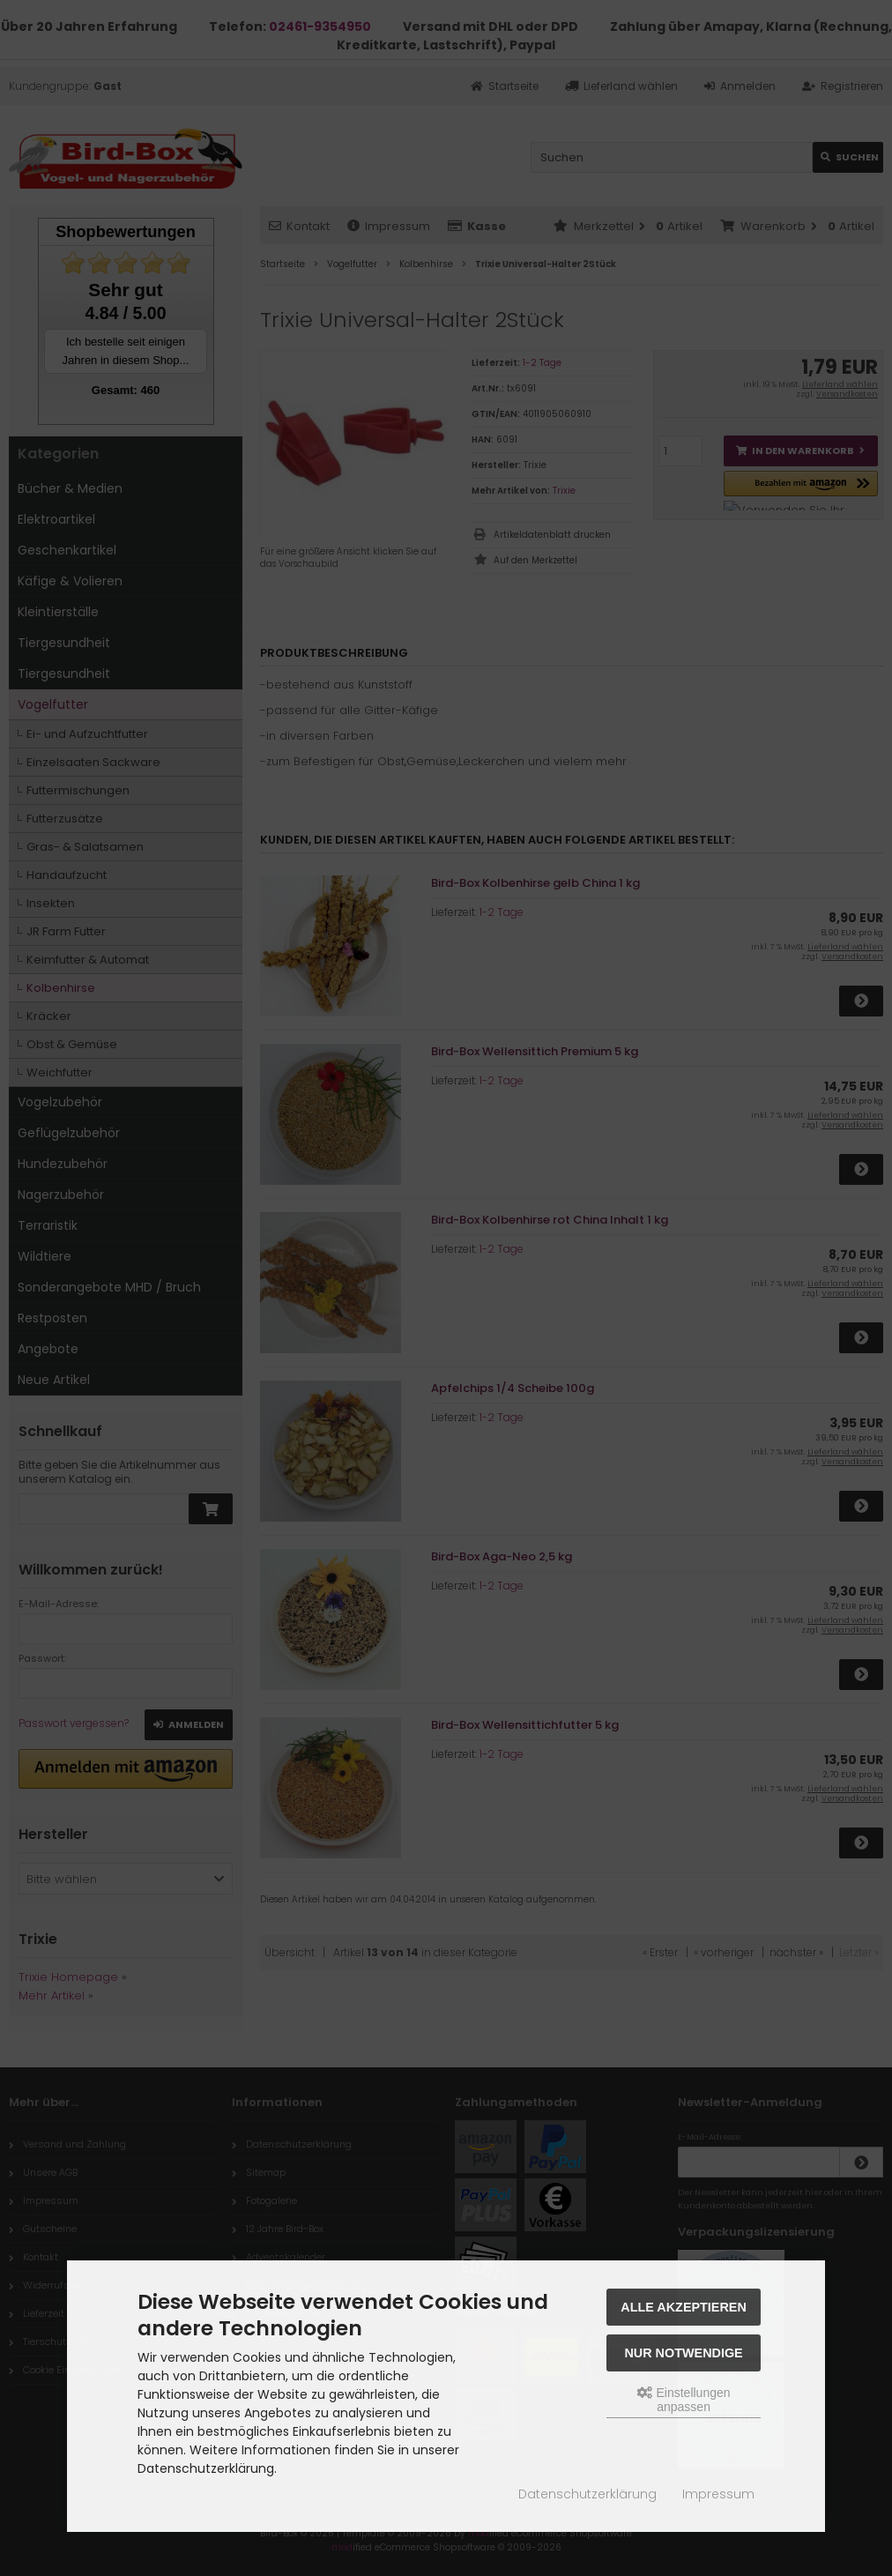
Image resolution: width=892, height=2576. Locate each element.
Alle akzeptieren (684, 2307)
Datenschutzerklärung (587, 2494)
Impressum (718, 2494)
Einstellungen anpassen (684, 2400)
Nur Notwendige (683, 2353)
